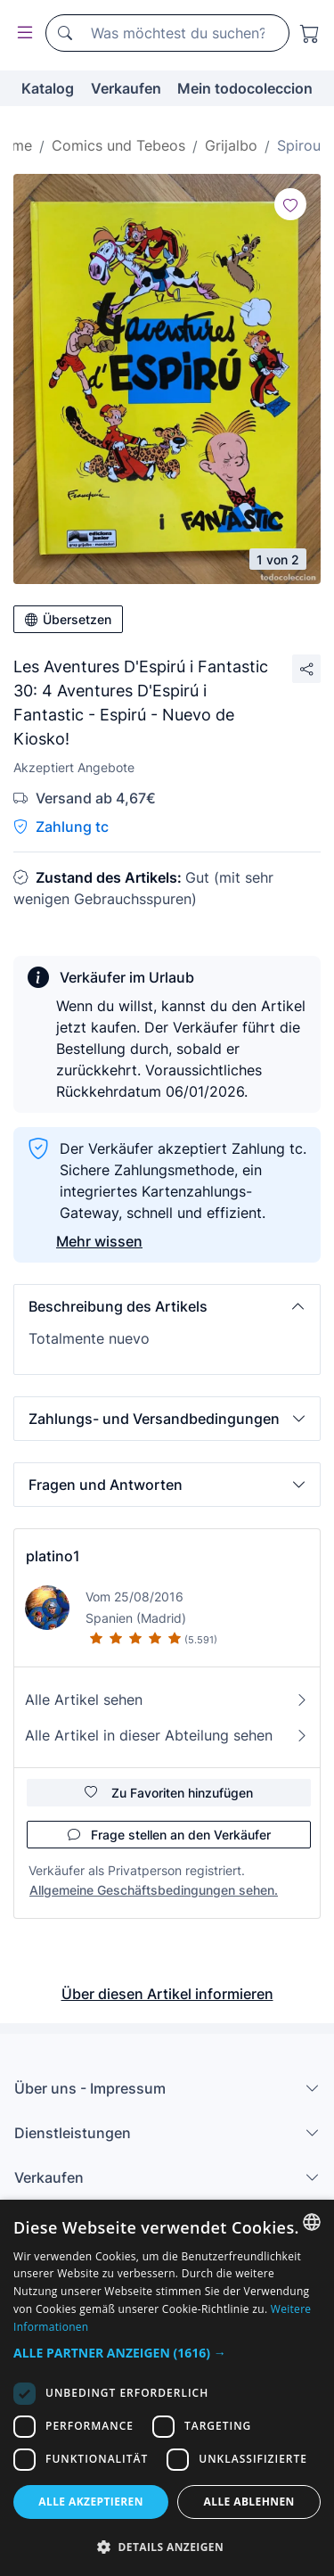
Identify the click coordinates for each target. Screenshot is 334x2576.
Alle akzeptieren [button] (90, 2501)
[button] (167, 1306)
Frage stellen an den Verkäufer (169, 1834)
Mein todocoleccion (245, 88)
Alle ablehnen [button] (249, 2501)
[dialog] (167, 2388)
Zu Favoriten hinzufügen (169, 1792)
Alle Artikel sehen (167, 1699)
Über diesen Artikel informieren (167, 1994)
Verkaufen (126, 88)
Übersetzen (68, 619)
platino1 (53, 1556)
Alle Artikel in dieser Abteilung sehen (167, 1735)
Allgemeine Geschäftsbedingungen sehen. (153, 1889)
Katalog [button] (47, 88)
